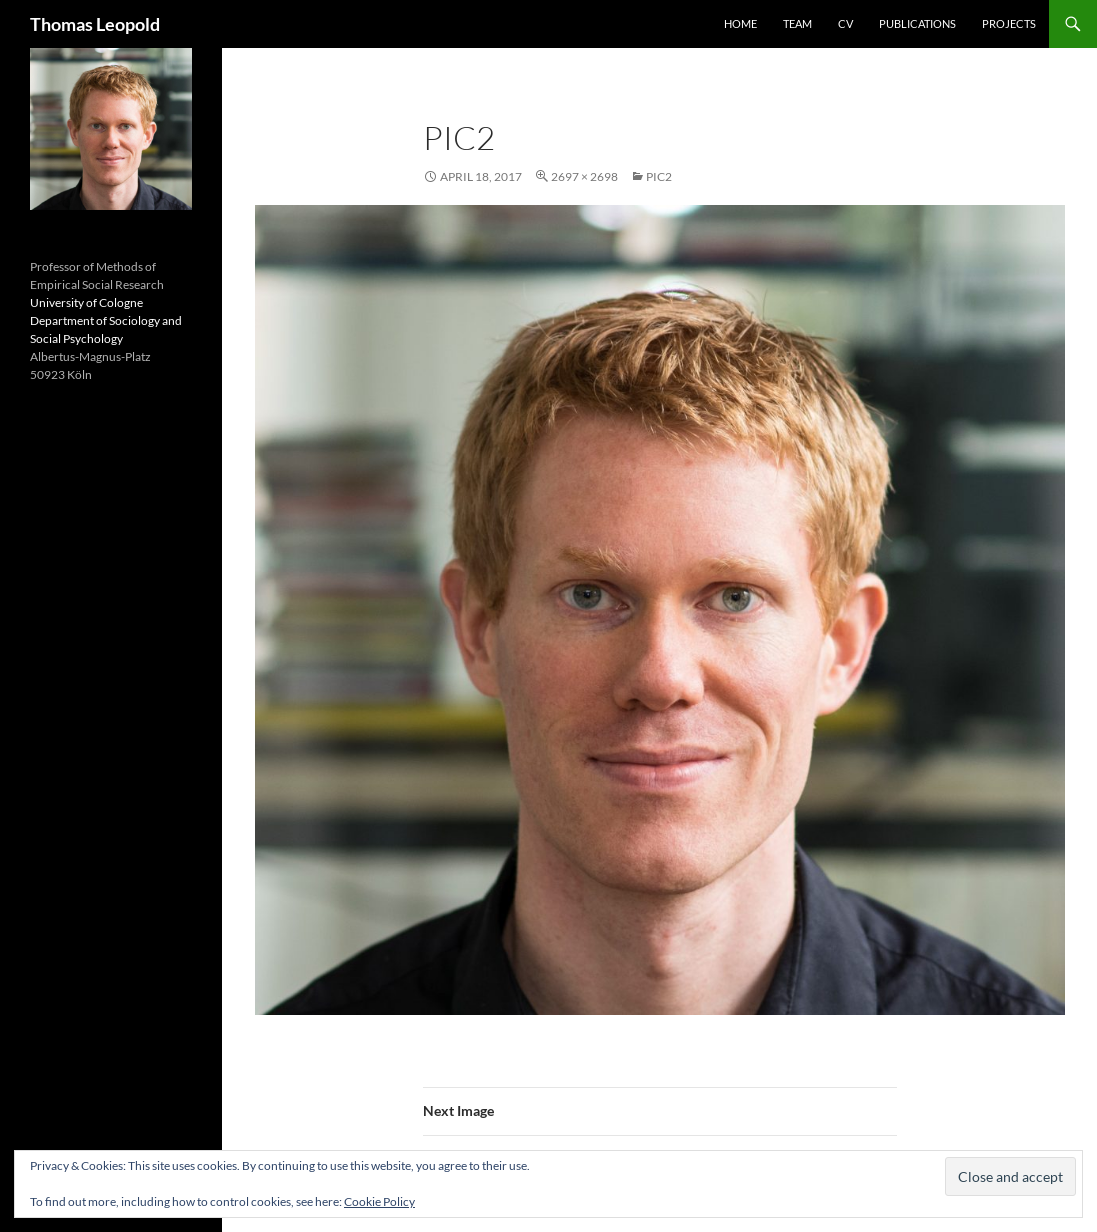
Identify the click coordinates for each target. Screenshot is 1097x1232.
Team (797, 23)
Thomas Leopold (95, 24)
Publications (917, 23)
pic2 (659, 176)
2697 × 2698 (584, 176)
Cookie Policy (379, 1201)
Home (740, 23)
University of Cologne (86, 302)
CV (845, 23)
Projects (1009, 23)
